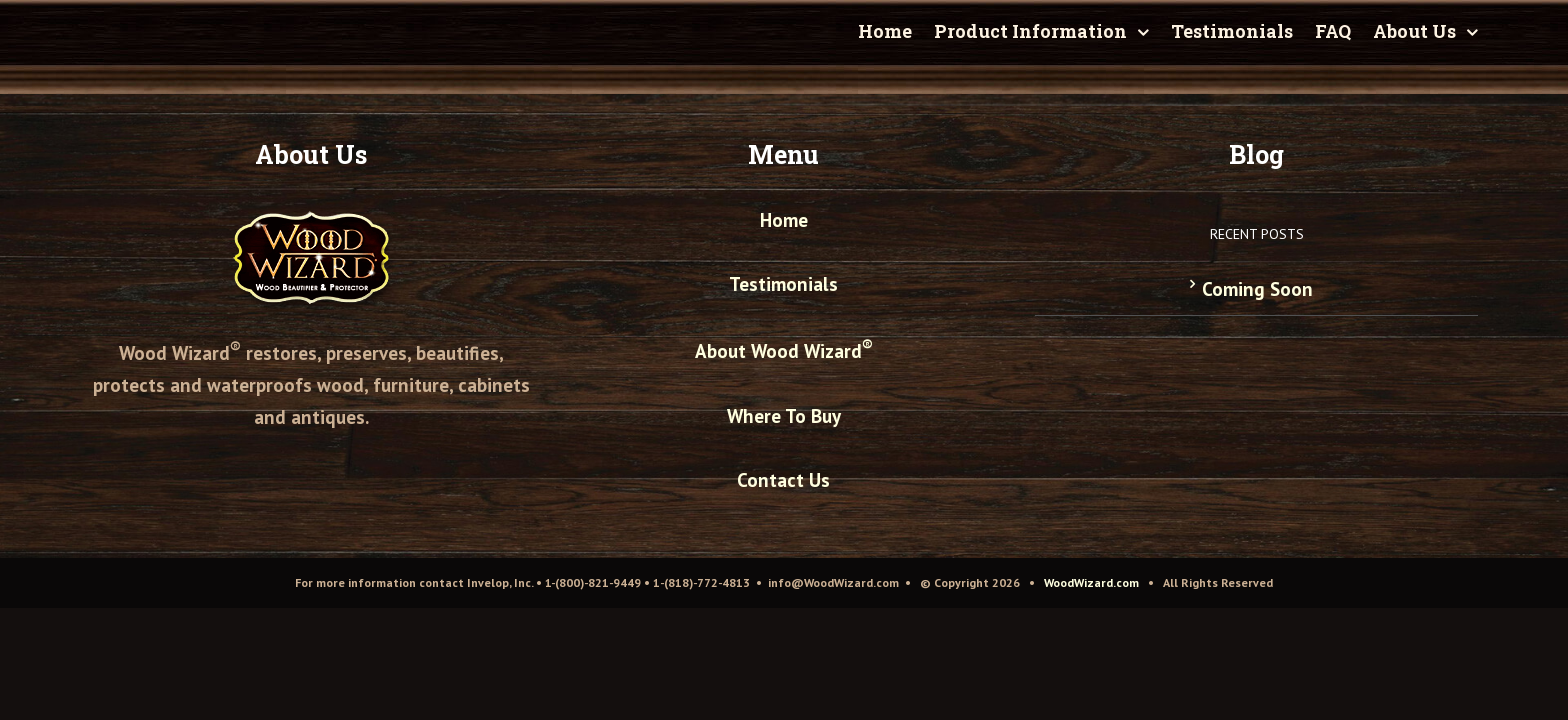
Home (784, 220)
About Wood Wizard (784, 351)
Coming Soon (1257, 289)
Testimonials (783, 284)
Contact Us (783, 480)
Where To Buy (784, 416)
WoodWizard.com (1091, 582)
